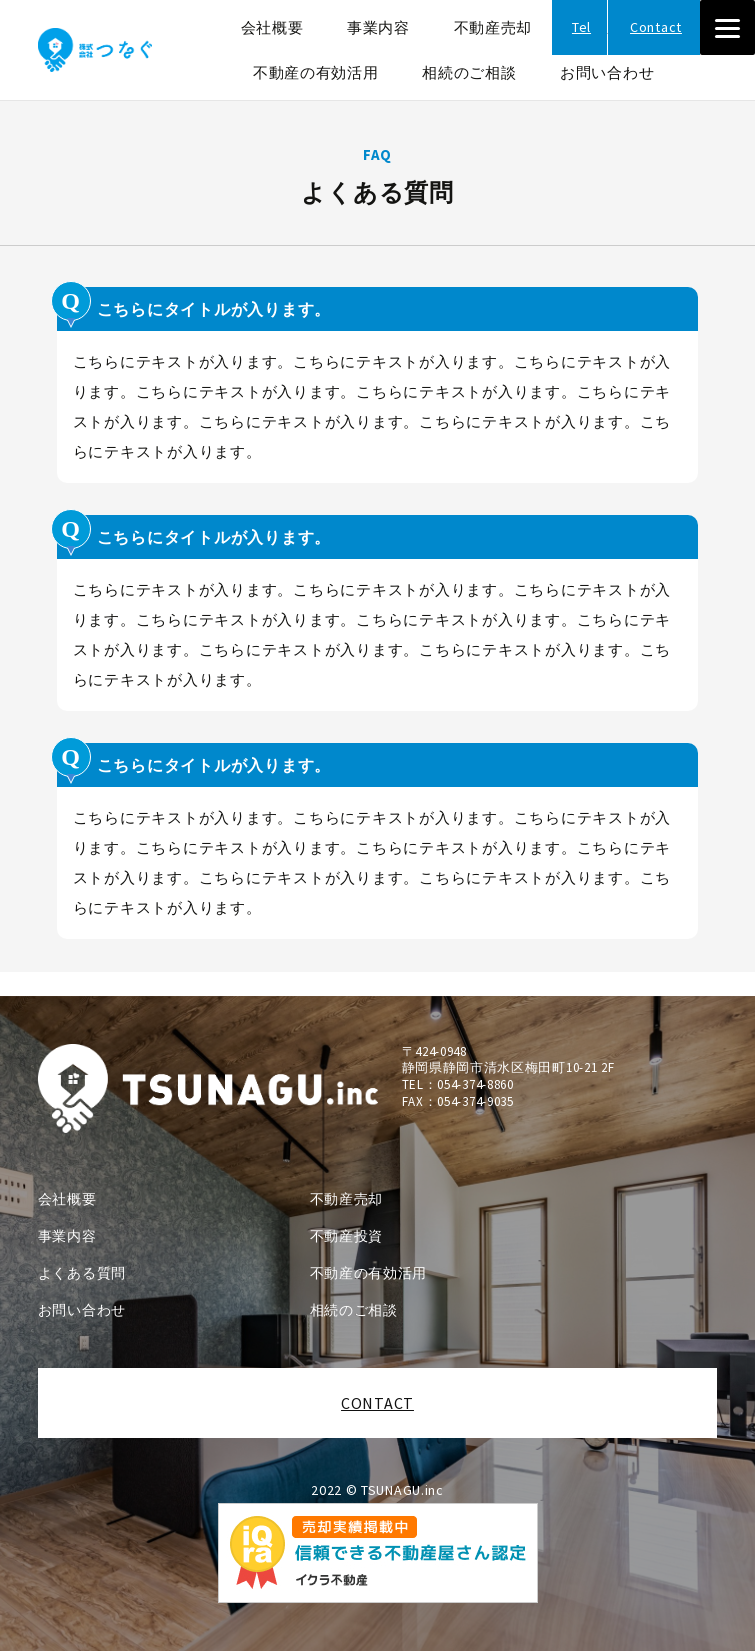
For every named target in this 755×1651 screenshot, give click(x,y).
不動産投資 (347, 1236)
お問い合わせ (607, 72)
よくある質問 (82, 1273)
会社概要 (272, 27)
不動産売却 (493, 27)
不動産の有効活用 (316, 72)
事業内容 (378, 27)
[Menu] (727, 27)
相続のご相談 (469, 72)
